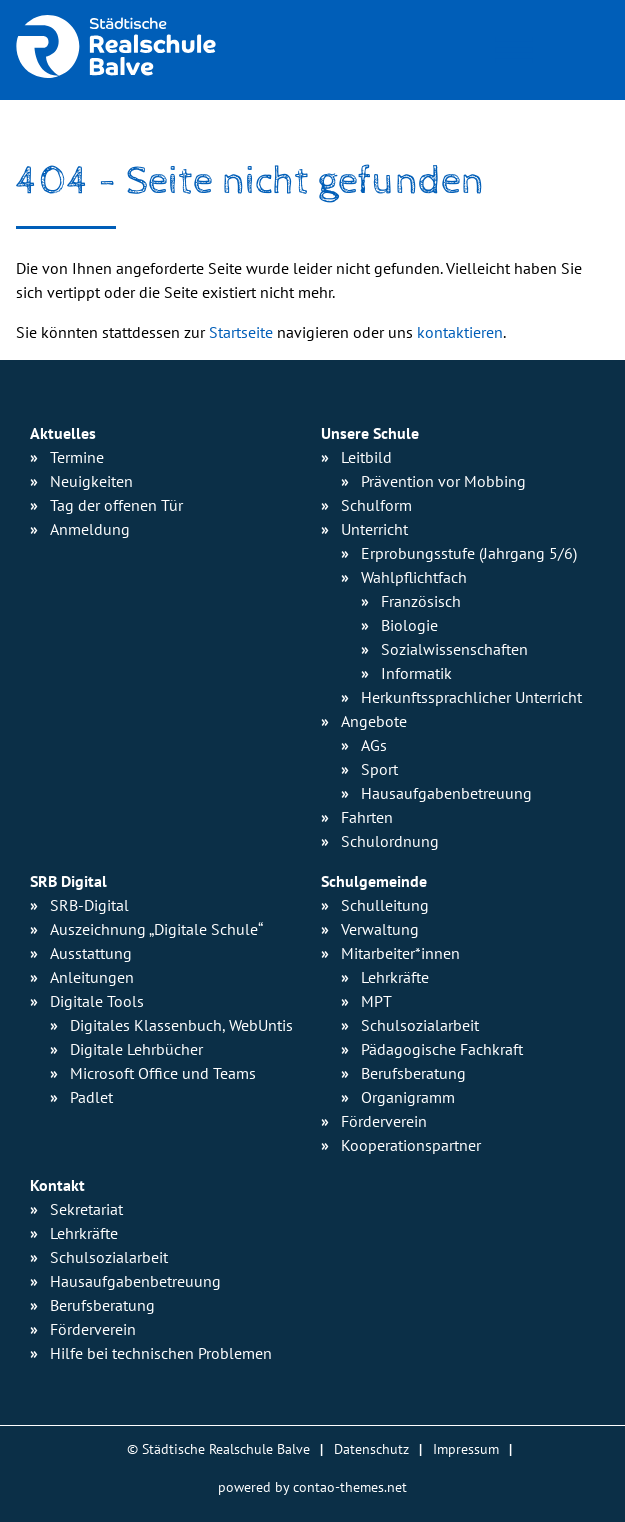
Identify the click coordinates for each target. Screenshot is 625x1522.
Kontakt (57, 1185)
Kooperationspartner (411, 1145)
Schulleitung (385, 905)
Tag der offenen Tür (116, 505)
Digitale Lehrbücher (136, 1049)
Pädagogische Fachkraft (442, 1049)
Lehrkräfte (395, 977)
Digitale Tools (97, 1001)
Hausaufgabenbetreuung (135, 1281)
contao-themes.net (350, 1486)
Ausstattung (91, 953)
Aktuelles (63, 433)
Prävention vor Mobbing (443, 481)
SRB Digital (68, 881)
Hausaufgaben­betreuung (446, 793)
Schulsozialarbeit (420, 1025)
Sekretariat (86, 1209)
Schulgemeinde (374, 881)
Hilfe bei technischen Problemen (161, 1353)
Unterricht (374, 529)
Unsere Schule (370, 433)
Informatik (416, 673)
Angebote (374, 721)
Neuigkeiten (91, 481)
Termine (77, 457)
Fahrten (367, 817)
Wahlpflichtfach (414, 577)
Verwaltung (380, 929)
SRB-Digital (89, 905)
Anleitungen (92, 977)
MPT (376, 1001)
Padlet (91, 1097)
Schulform (376, 505)
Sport (379, 769)
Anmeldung (90, 529)
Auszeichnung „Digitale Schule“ (156, 929)
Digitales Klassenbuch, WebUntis (181, 1025)
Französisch (421, 601)
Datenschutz (371, 1448)
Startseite (241, 332)
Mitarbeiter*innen (400, 953)
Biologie (409, 625)
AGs (374, 745)
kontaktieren (460, 332)
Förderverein (384, 1121)
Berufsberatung (413, 1073)
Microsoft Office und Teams (163, 1073)
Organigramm (408, 1097)
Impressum (466, 1448)
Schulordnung (390, 841)
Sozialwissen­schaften (454, 649)
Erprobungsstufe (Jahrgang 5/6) (469, 553)
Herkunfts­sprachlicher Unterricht (471, 697)
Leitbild (366, 457)
